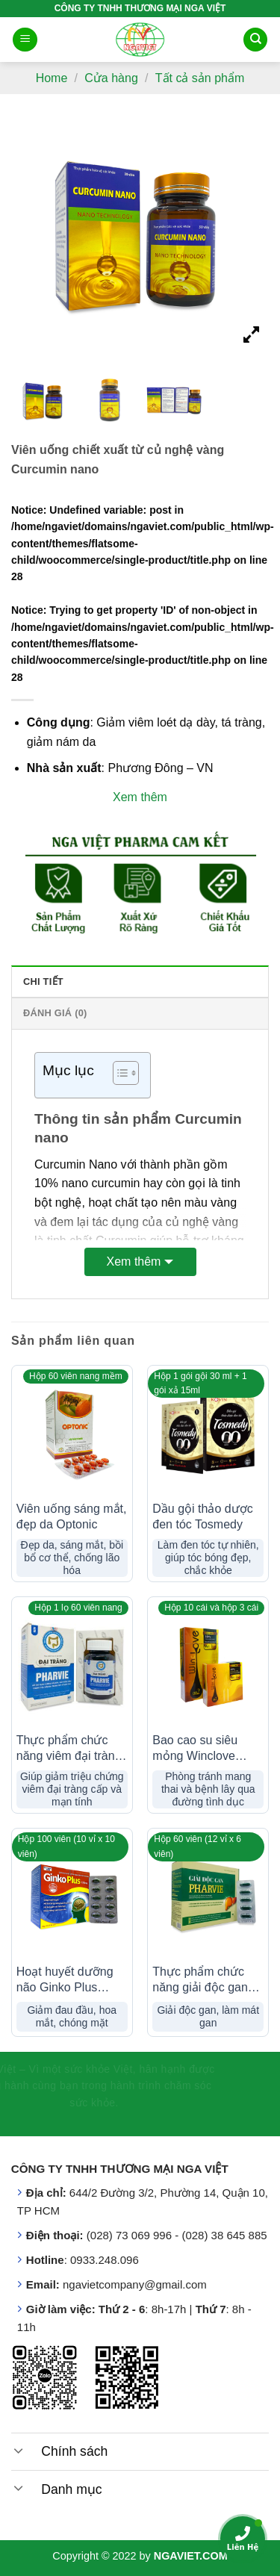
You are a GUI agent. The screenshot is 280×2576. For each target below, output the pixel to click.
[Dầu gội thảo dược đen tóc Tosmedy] (208, 1433)
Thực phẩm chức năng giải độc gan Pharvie (200, 1980)
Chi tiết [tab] (43, 981)
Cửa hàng (111, 78)
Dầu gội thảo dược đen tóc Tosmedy (202, 1516)
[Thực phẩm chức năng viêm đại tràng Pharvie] (72, 1665)
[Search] (255, 40)
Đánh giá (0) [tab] (55, 1012)
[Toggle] (18, 2450)
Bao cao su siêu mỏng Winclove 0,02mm (194, 1749)
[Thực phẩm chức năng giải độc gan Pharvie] (208, 1896)
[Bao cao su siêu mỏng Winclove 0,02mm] (208, 1665)
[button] (118, 1075)
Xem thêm (134, 1261)
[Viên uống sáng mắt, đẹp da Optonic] (72, 1433)
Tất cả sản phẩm (200, 78)
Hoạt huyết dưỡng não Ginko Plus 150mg (64, 1980)
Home (52, 78)
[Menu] (25, 40)
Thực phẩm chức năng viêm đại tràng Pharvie (69, 1749)
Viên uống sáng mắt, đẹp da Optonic (71, 1516)
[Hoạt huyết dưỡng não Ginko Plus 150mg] (72, 1896)
